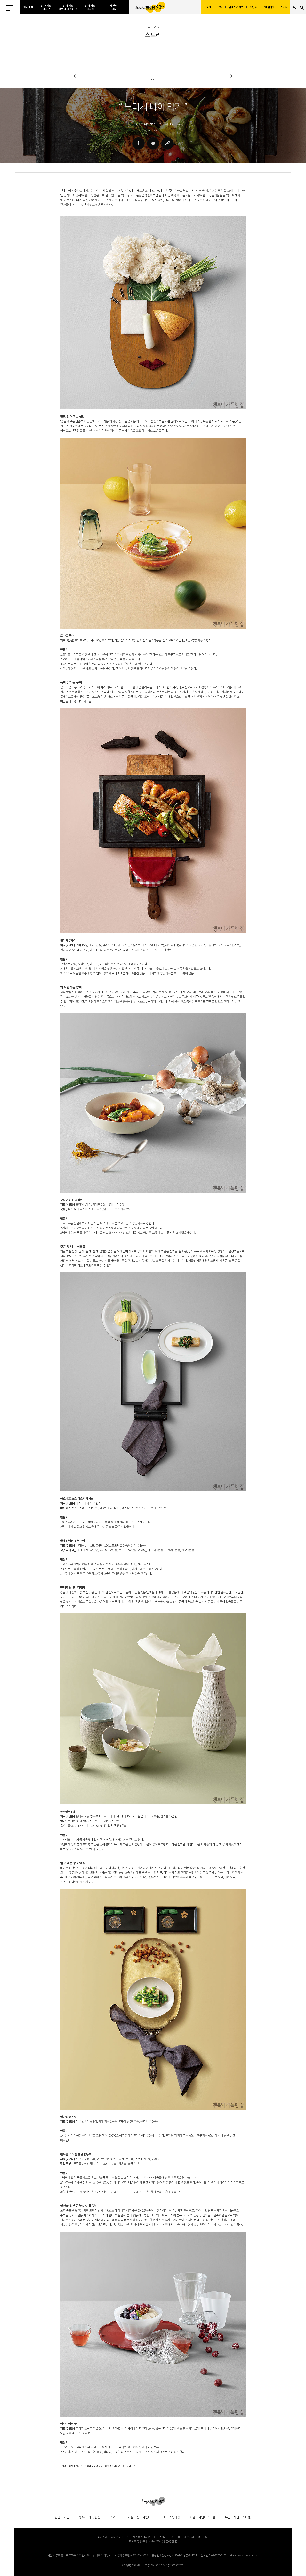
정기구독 (175, 2536)
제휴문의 (189, 2536)
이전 (78, 76)
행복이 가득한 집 (90, 2517)
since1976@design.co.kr (244, 2555)
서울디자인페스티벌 (203, 2517)
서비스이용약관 (120, 2536)
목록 (153, 76)
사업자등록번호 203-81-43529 (131, 2555)
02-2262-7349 (169, 2541)
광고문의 (203, 2536)
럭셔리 (114, 2517)
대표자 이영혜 (103, 2555)
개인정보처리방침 (142, 2536)
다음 (228, 76)
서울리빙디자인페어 (141, 2517)
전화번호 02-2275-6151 (213, 2555)
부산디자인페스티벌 (238, 2517)
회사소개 (103, 2536)
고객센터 (161, 2536)
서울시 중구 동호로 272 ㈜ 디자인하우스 (69, 2555)
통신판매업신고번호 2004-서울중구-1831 (174, 2555)
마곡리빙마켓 (171, 2517)
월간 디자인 (62, 2517)
